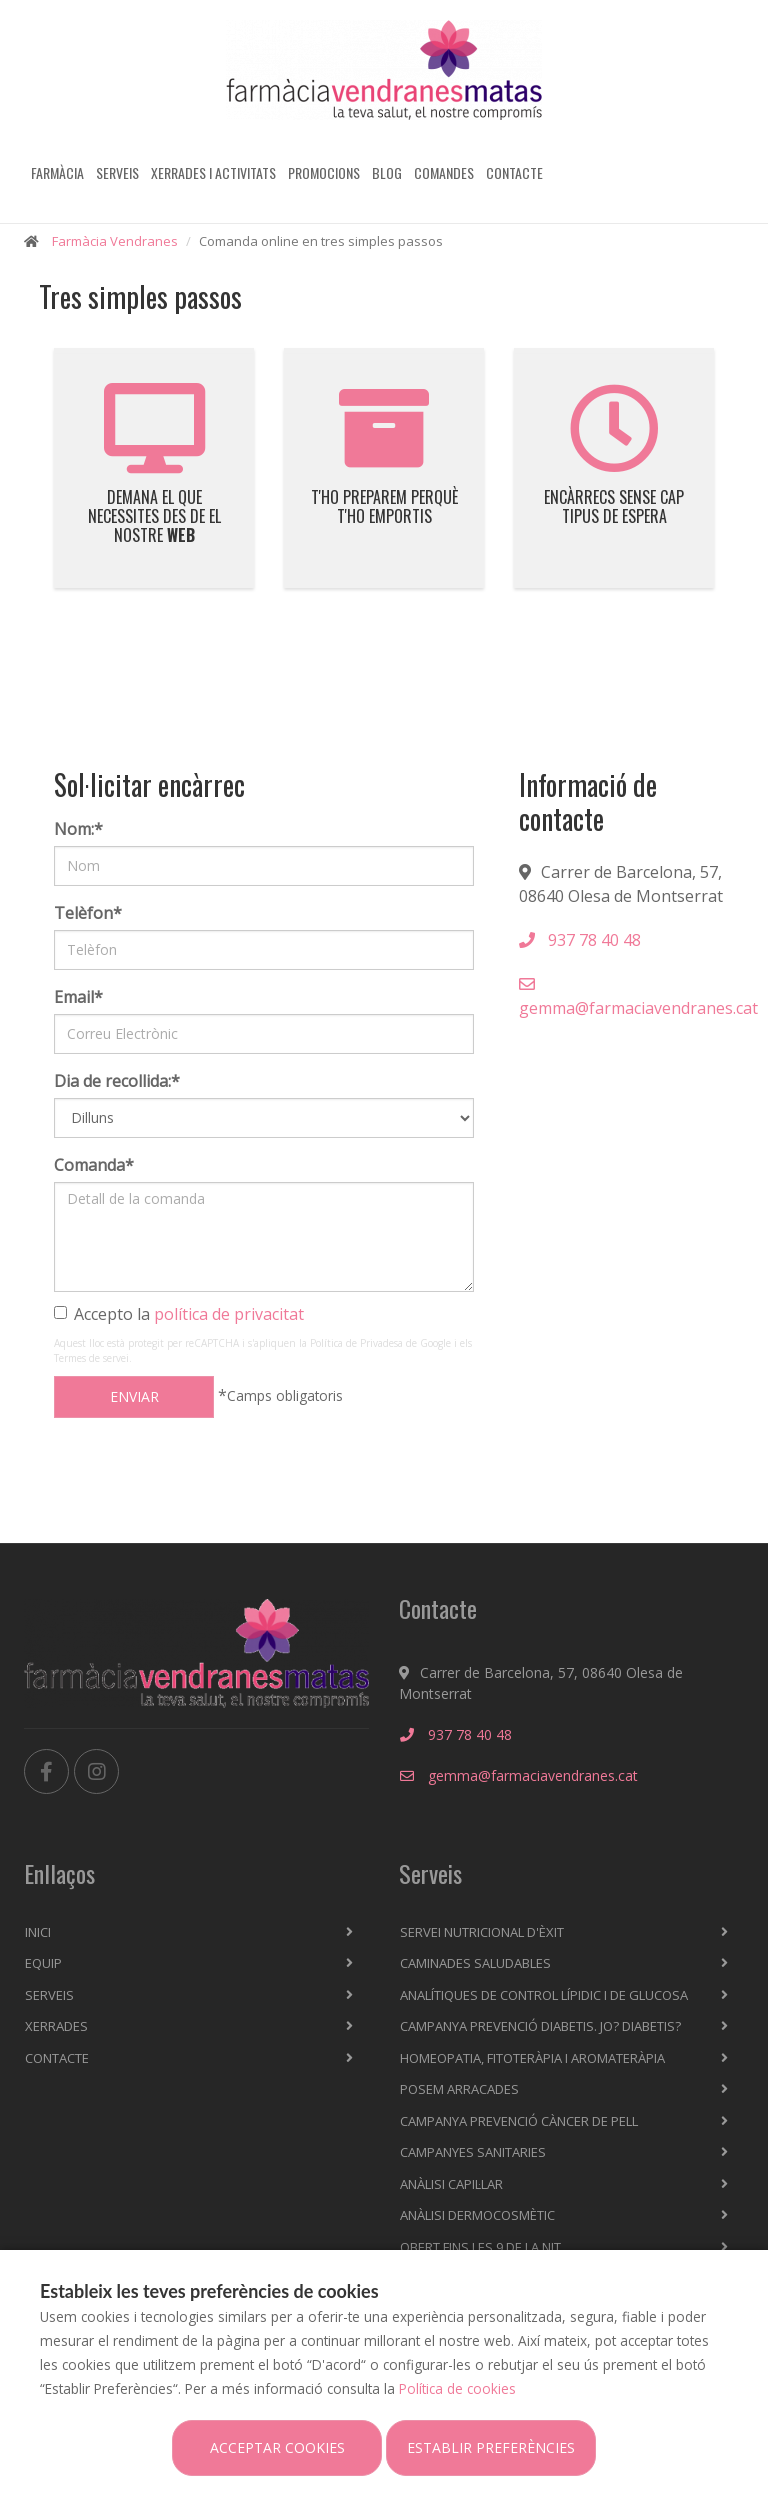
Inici (38, 1932)
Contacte (514, 172)
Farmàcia (57, 172)
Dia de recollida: (117, 1081)
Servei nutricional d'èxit (482, 1932)
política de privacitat (229, 1314)
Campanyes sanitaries (473, 2152)
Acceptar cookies (277, 2447)
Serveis (117, 172)
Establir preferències (491, 2447)
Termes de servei (91, 1358)
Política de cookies (457, 2388)
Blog (387, 172)
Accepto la (179, 1314)
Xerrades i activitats (213, 172)
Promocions (324, 172)
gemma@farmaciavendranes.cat (638, 997)
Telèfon (88, 913)
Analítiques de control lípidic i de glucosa (544, 1995)
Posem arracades (459, 2089)
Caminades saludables (475, 1963)
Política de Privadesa (356, 1343)
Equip (43, 1963)
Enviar (134, 1396)
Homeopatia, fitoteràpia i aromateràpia (532, 2058)
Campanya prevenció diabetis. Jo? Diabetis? (540, 2026)
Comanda (94, 1165)
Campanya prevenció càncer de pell (519, 2121)
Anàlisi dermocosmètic (477, 2215)
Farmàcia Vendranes (115, 241)
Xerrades (56, 2026)
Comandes (444, 172)
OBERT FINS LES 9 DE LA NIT (480, 2247)
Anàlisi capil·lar (451, 2184)
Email (78, 997)
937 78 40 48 (580, 940)
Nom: (78, 829)
